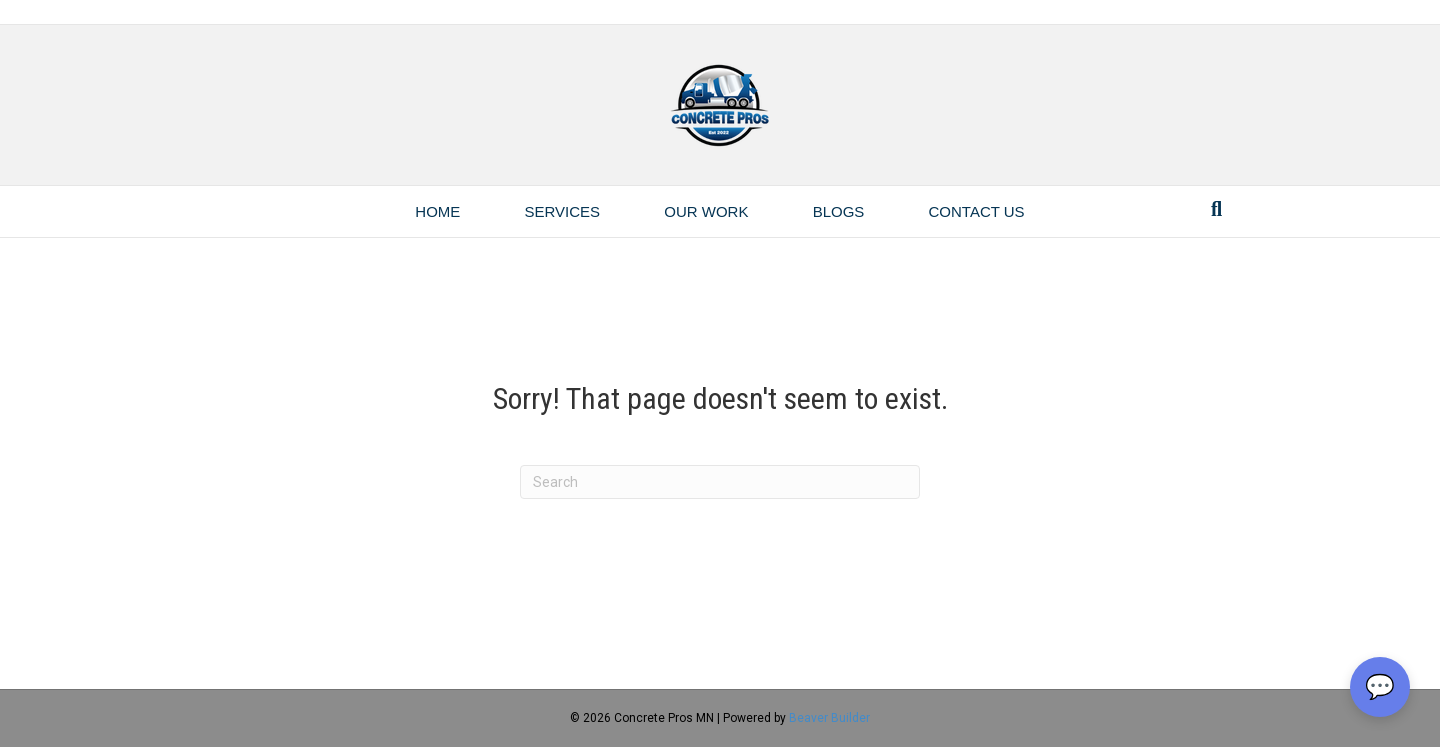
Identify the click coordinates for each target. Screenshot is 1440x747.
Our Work (706, 211)
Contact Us (977, 211)
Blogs (839, 211)
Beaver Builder (829, 718)
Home (437, 211)
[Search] (1216, 209)
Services (563, 211)
